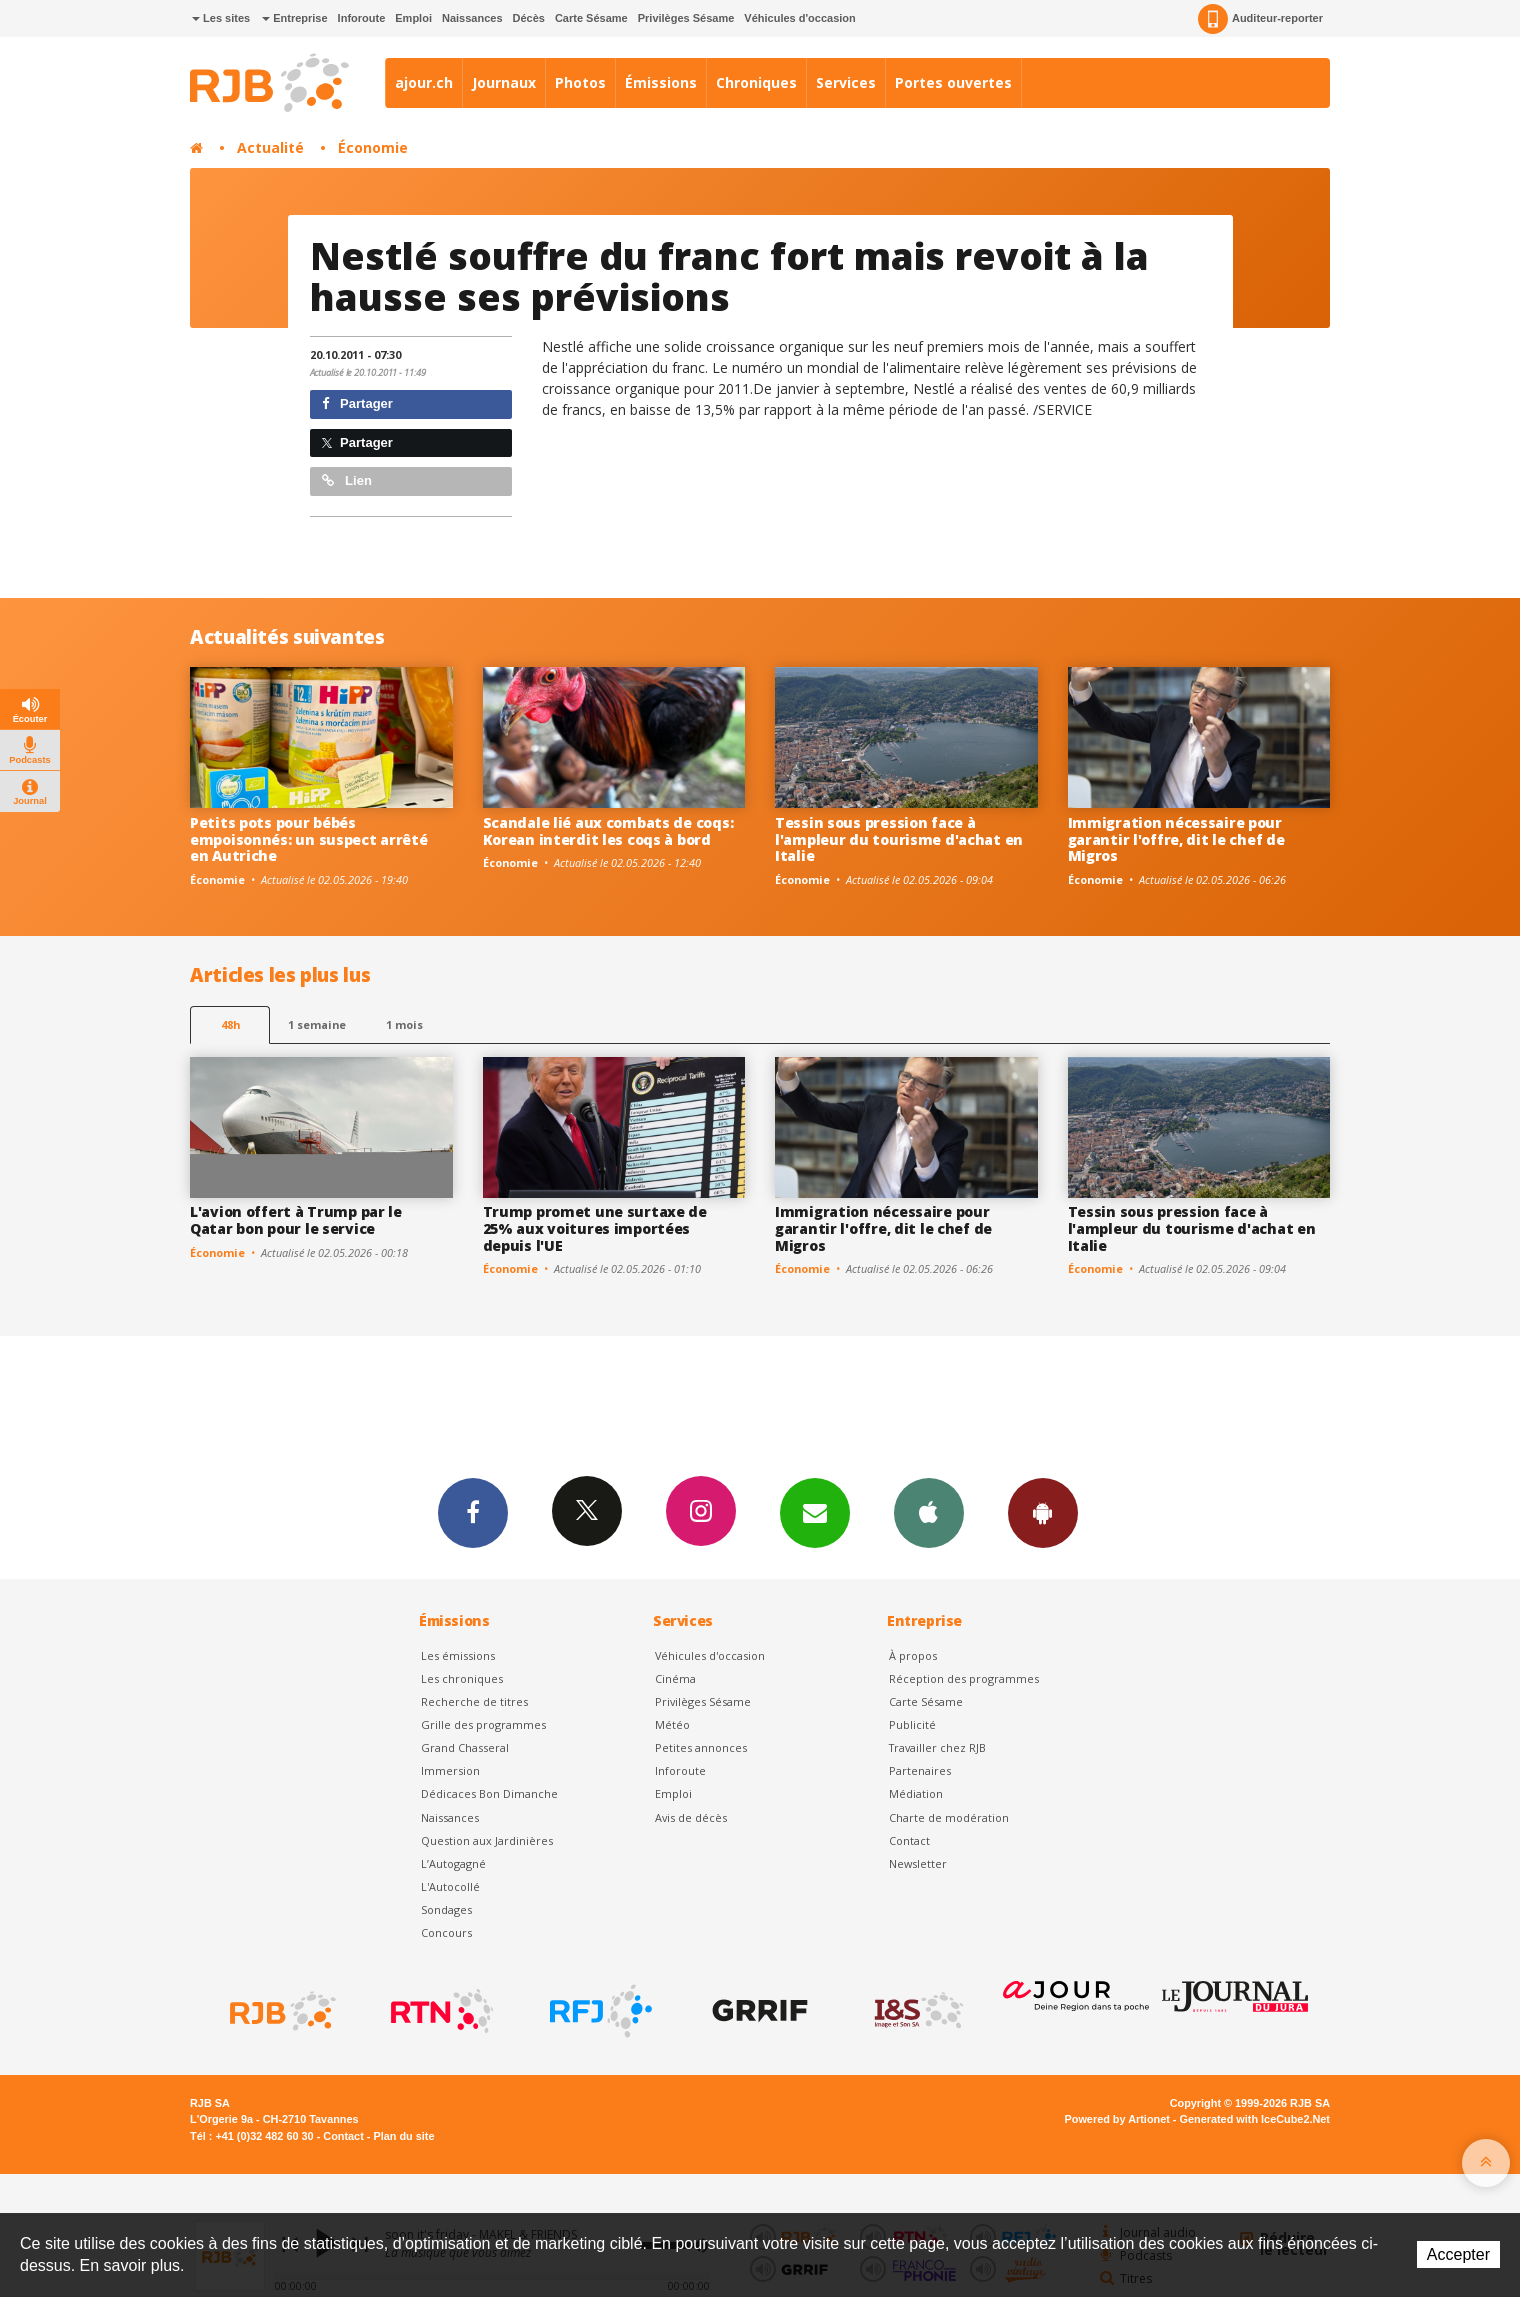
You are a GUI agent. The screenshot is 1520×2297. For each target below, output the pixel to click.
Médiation (916, 1793)
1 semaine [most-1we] (317, 1024)
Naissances (472, 18)
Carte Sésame (591, 18)
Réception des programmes (964, 1678)
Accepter (1458, 2254)
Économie (373, 147)
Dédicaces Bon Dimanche (489, 1793)
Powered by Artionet (1117, 2119)
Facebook (473, 1512)
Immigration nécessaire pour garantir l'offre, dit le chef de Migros (1176, 839)
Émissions (661, 82)
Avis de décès (691, 1817)
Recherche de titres (474, 1701)
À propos (913, 1655)
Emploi (413, 18)
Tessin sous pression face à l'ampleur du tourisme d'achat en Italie (899, 839)
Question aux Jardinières (487, 1840)
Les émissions (458, 1655)
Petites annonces (701, 1747)
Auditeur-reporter (1260, 19)
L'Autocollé (450, 1886)
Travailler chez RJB (937, 1747)
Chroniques (756, 82)
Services (846, 82)
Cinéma (675, 1678)
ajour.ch (424, 82)
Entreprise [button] (294, 18)
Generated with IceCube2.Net (1255, 2119)
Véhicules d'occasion (799, 18)
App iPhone (929, 1512)
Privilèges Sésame (686, 18)
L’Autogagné (453, 1863)
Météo (672, 1724)
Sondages (446, 1909)
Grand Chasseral (465, 1747)
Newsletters (815, 1512)
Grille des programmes (483, 1724)
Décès (529, 18)
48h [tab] (230, 1024)
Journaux (504, 82)
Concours (446, 1932)
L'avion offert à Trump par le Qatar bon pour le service (296, 1220)
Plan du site (403, 2136)
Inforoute (362, 18)
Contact (909, 1840)
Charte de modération (949, 1817)
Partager (357, 403)
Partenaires (920, 1770)
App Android (1043, 1512)
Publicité (912, 1724)
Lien (347, 480)
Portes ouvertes (953, 82)
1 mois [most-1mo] (404, 1024)
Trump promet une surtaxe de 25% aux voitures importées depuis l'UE (595, 1228)
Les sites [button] (221, 18)
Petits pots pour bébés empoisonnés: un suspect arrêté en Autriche (309, 839)
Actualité (270, 147)
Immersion (450, 1770)
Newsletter (918, 1863)
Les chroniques (462, 1678)
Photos (580, 82)
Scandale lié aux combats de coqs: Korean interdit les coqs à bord (608, 831)
